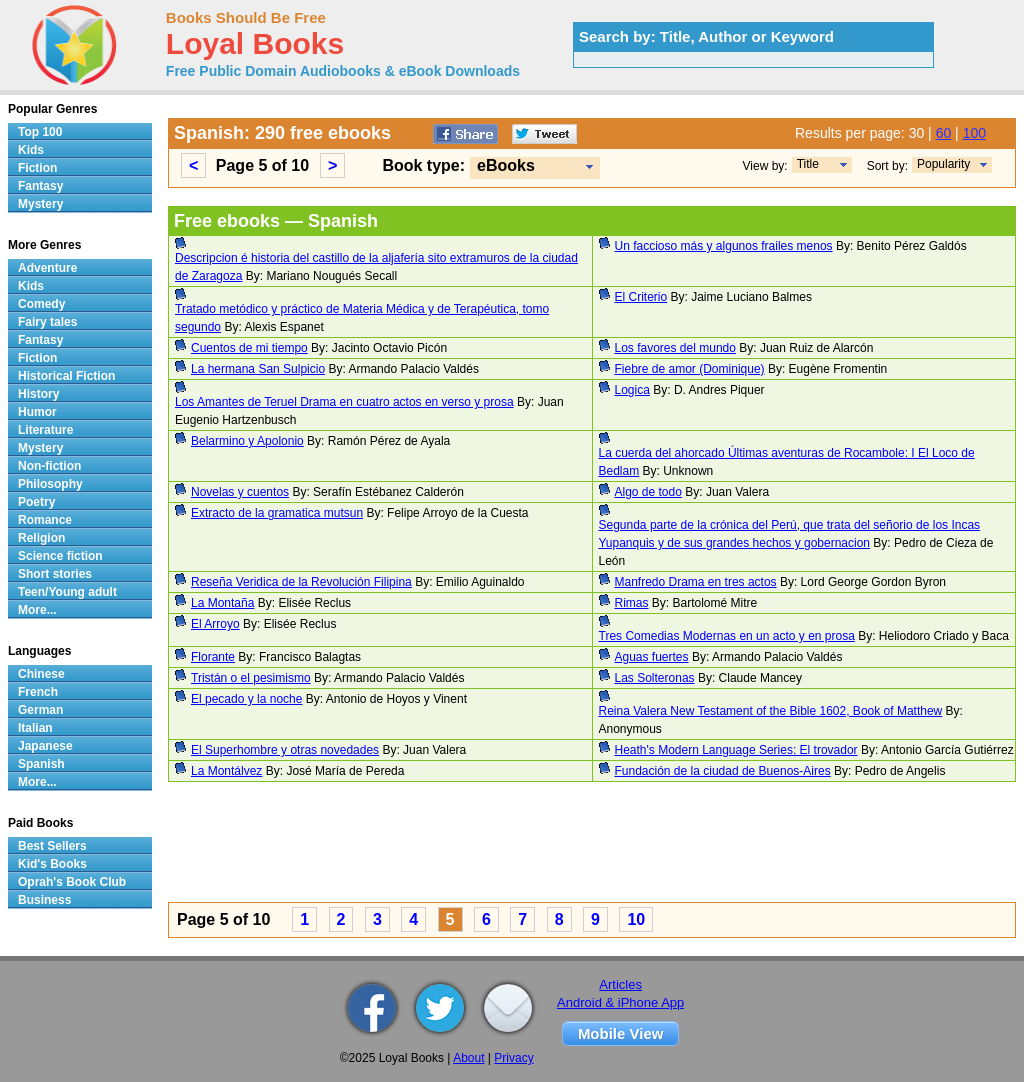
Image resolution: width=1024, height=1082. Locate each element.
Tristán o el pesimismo (251, 678)
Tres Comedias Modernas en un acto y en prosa (727, 636)
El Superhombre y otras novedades (285, 750)
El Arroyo (215, 624)
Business (44, 900)
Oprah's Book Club (72, 882)
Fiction (37, 168)
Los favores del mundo (675, 348)
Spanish (41, 764)
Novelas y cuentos (240, 492)
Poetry (36, 502)
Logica (632, 390)
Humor (37, 412)
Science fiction (60, 556)
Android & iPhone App (620, 1002)
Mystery (40, 204)
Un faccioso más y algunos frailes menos (724, 246)
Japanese (45, 746)
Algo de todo (648, 492)
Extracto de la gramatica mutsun (277, 513)
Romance (45, 520)
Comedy (41, 304)
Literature (45, 430)
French (38, 692)
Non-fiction (49, 466)
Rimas (632, 603)
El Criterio (641, 297)
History (38, 394)
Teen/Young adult (67, 592)
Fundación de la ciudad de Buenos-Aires (723, 771)
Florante (213, 657)
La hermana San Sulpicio (258, 369)
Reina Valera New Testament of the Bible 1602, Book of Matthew (771, 711)
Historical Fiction (66, 376)
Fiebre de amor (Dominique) (690, 369)
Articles (620, 984)
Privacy (513, 1058)
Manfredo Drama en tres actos (696, 582)
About (468, 1058)
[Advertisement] (592, 845)
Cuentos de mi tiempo (249, 348)
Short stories (55, 574)
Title (808, 164)
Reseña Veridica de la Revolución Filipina (301, 582)
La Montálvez (226, 771)
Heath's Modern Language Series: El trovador (736, 750)
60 (944, 133)
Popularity (943, 164)
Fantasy (40, 186)
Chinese (41, 674)
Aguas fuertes (652, 657)
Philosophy (50, 484)
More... (37, 610)
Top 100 (40, 132)
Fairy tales (47, 322)
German (40, 710)
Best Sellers (52, 846)
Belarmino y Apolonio (247, 441)
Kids (31, 150)
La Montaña (222, 603)
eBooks (506, 165)
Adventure (47, 268)
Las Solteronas (655, 678)
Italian (35, 728)
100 (974, 133)
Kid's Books (52, 864)
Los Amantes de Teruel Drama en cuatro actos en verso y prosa (344, 402)
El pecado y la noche (246, 699)
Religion (41, 538)
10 (636, 919)
